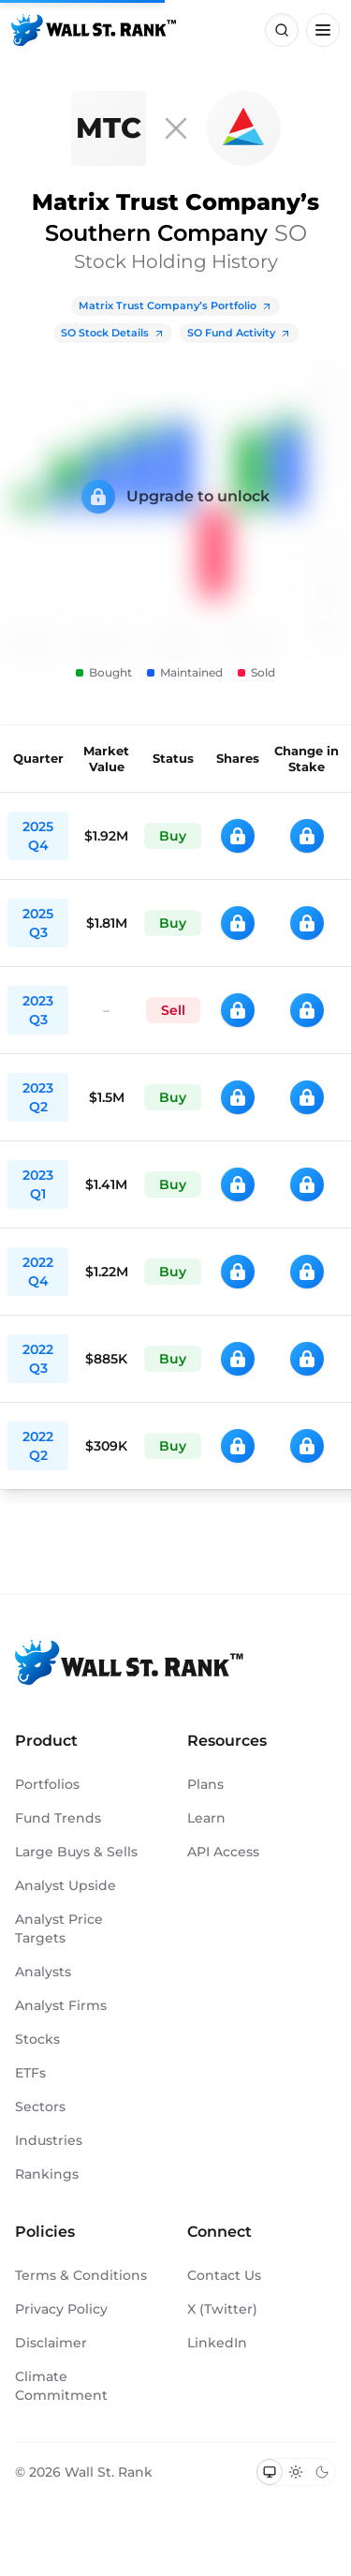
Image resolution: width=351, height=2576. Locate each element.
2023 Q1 (37, 1184)
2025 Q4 (37, 836)
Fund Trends (58, 1817)
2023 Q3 (37, 1010)
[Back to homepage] (93, 30)
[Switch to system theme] (269, 2472)
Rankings (47, 2174)
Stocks (37, 2039)
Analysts (43, 1971)
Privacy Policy (61, 2309)
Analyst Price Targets (59, 1928)
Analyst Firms (61, 2005)
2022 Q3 (37, 1359)
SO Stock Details (113, 332)
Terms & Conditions (81, 2275)
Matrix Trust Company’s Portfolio (175, 305)
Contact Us (224, 2275)
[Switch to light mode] (296, 2472)
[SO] (243, 128)
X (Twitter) (222, 2309)
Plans (205, 1784)
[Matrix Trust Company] (108, 128)
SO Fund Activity (239, 332)
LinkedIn (217, 2342)
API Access (223, 1851)
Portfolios (47, 1784)
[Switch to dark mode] (322, 2472)
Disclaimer (51, 2342)
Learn (206, 1817)
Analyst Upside (65, 1885)
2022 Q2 (37, 1446)
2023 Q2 (37, 1097)
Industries (48, 2140)
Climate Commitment (61, 2386)
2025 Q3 (37, 923)
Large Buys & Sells (76, 1851)
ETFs (30, 2072)
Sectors (40, 2106)
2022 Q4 (37, 1271)
